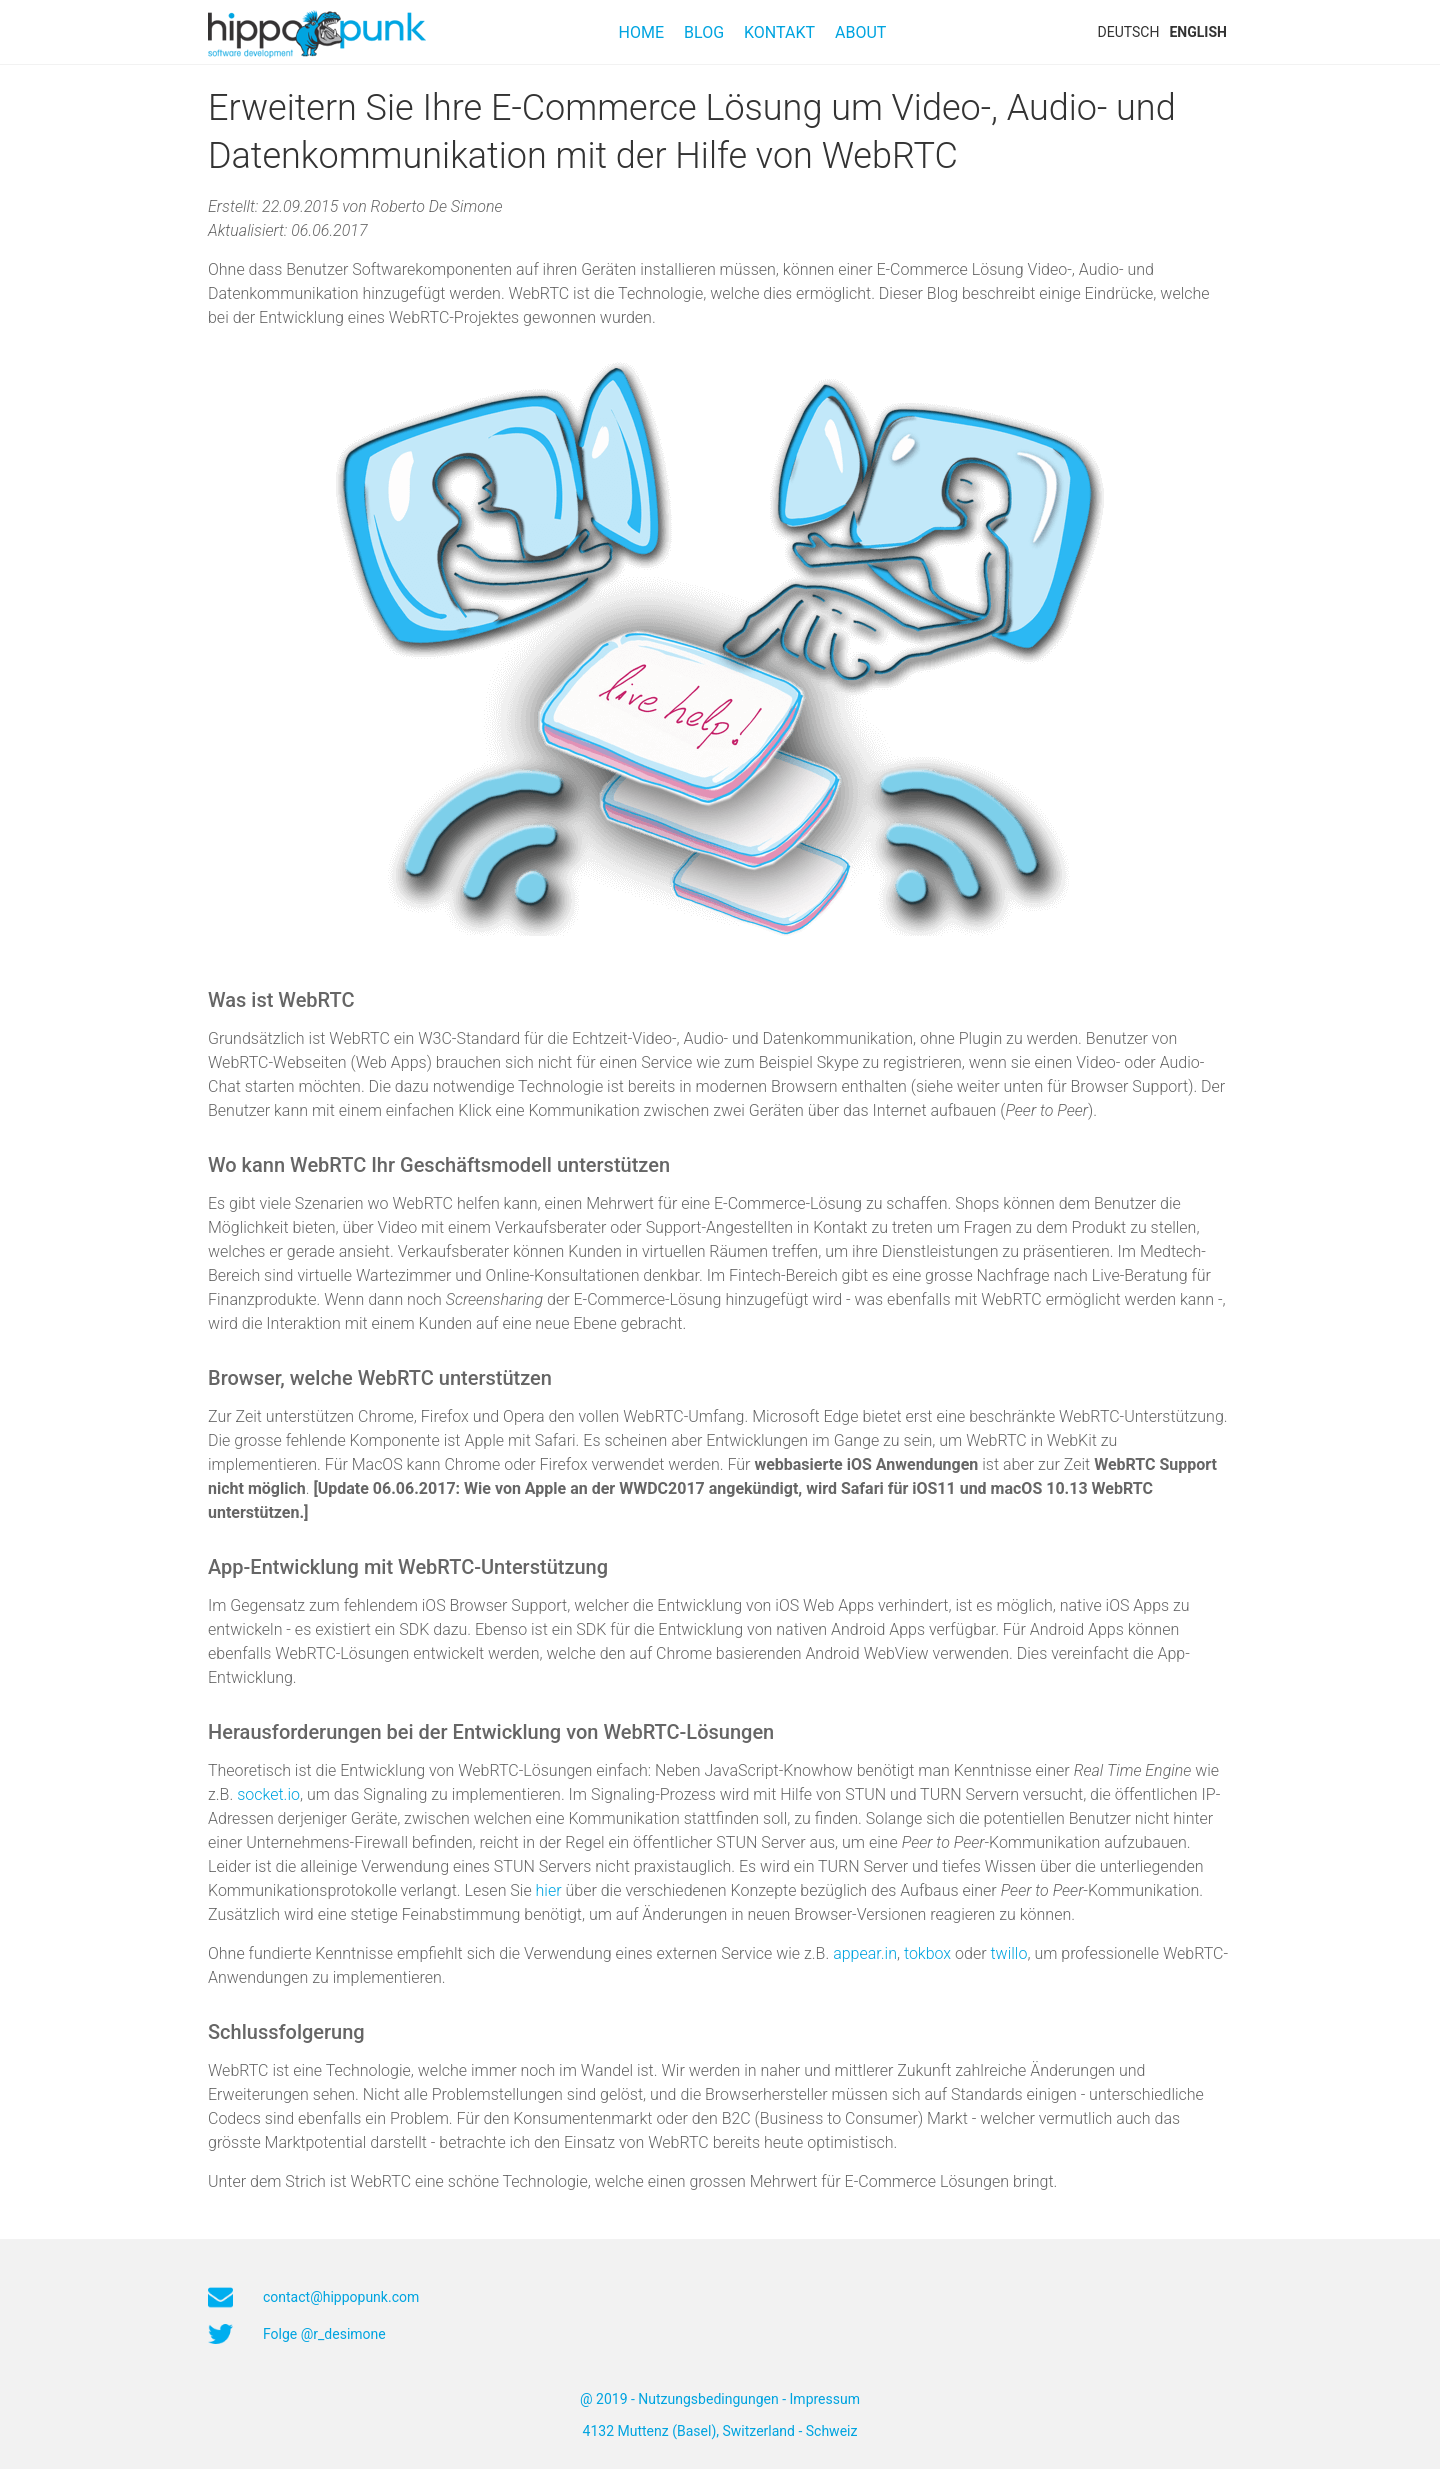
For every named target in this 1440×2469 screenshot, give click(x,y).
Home (641, 32)
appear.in (865, 1953)
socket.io (268, 1794)
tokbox (927, 1953)
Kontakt (779, 32)
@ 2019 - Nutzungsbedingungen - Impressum (720, 2399)
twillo (1008, 1953)
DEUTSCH (1129, 32)
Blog (704, 32)
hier (549, 1890)
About (860, 32)
